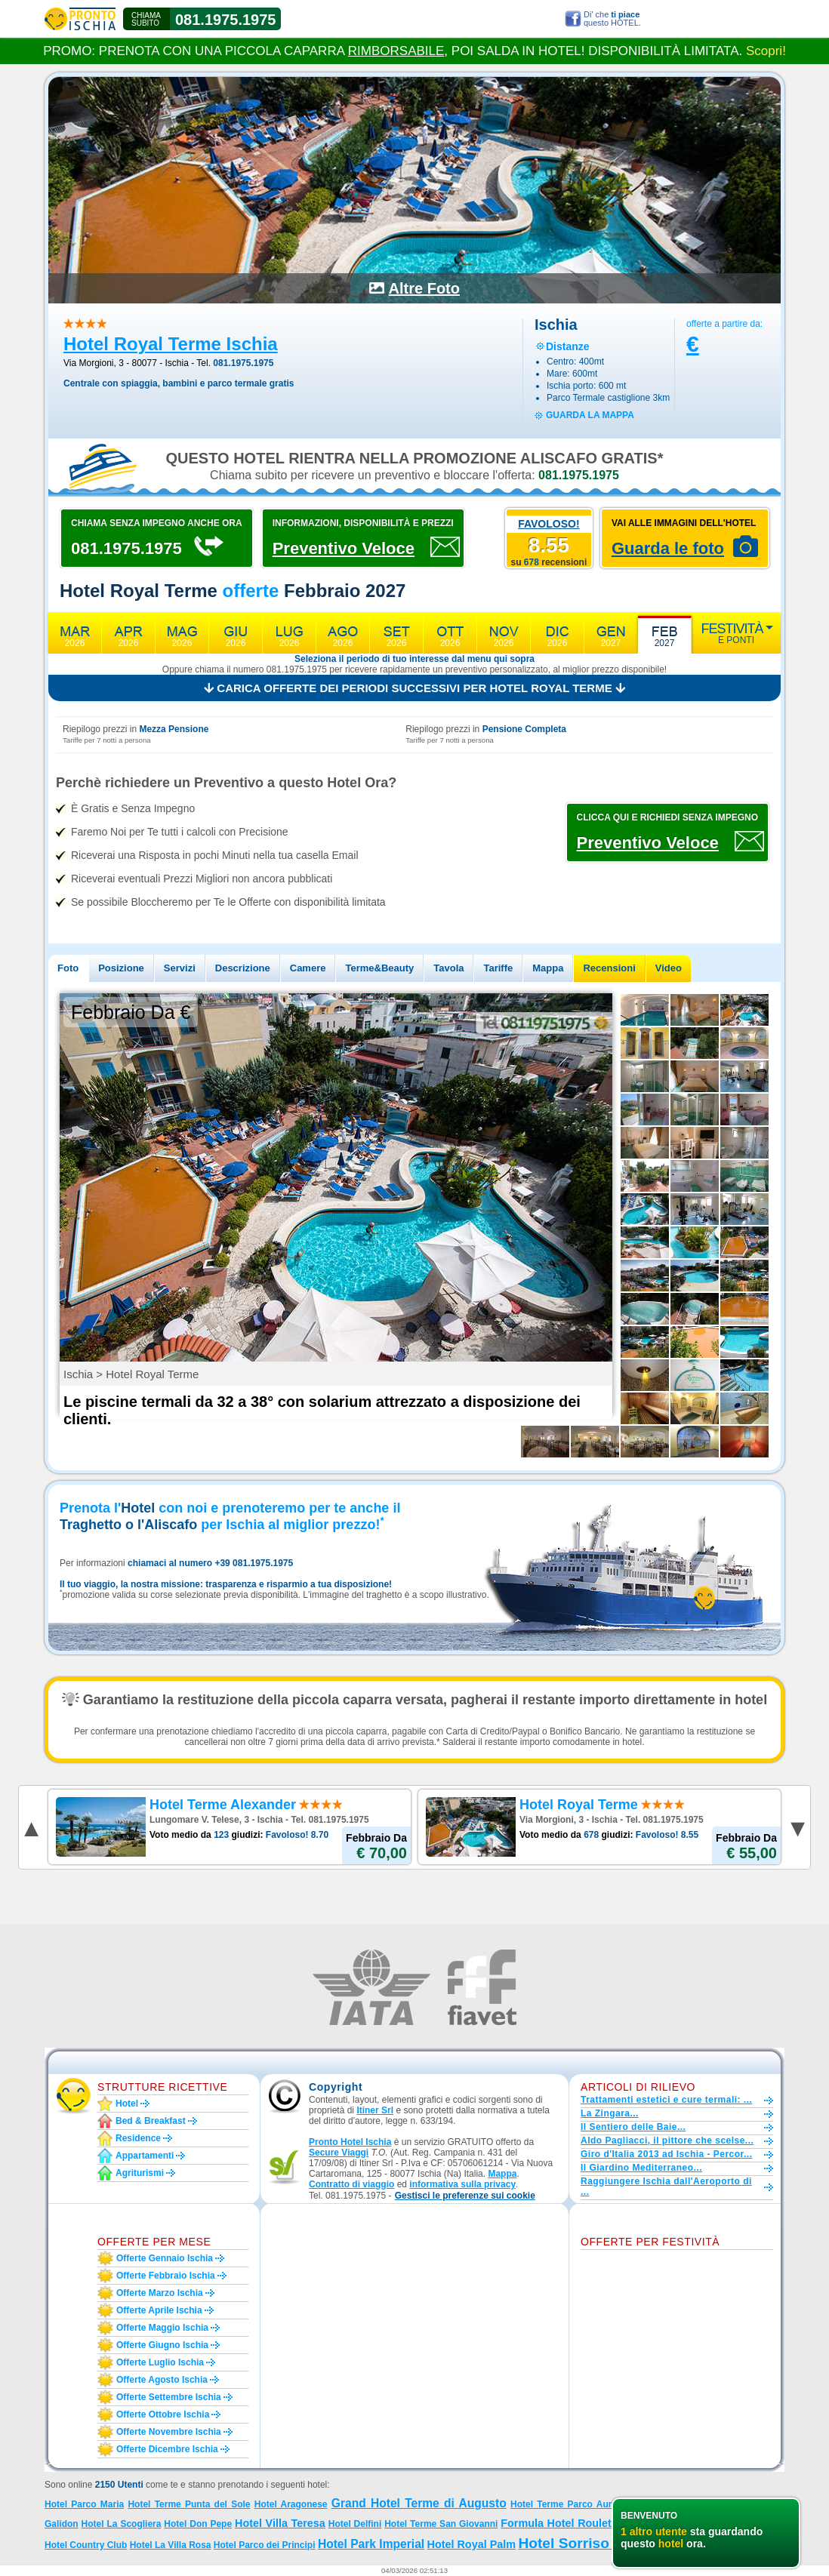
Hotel (127, 2103)
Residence (138, 2138)
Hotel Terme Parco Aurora (568, 2504)
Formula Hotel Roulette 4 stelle (581, 2523)
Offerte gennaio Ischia (164, 2258)
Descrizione (242, 968)
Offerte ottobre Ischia (162, 2414)
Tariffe (498, 968)
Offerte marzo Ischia (159, 2293)
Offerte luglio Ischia (160, 2362)
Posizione (121, 968)
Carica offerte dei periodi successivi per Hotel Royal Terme (414, 688)
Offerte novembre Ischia (168, 2432)
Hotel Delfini (355, 2524)
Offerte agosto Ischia (162, 2379)
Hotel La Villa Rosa (170, 2545)
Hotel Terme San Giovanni (441, 2524)
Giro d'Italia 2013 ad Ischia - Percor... (666, 2154)
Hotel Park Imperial (371, 2544)
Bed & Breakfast (151, 2121)
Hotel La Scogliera (122, 2524)
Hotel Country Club (86, 2545)
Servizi (180, 968)
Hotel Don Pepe (198, 2524)
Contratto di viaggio (351, 2184)
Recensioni (609, 968)
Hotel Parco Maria (84, 2504)
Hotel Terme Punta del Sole (189, 2504)
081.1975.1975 (225, 19)
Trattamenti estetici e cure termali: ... (666, 2099)
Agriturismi (140, 2173)
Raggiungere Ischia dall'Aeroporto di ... (666, 2186)
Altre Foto (424, 288)
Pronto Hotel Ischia (350, 2142)
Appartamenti (145, 2155)
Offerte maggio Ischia (162, 2327)
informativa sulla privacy (462, 2184)
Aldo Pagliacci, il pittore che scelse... (667, 2140)
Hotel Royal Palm (471, 2544)
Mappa (547, 968)
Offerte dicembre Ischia (167, 2449)
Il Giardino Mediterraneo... (641, 2167)
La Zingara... (610, 2113)
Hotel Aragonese (291, 2504)
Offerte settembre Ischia (168, 2397)
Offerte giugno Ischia (162, 2345)
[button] (465, 2196)
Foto (68, 968)
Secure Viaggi (338, 2152)
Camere (308, 968)
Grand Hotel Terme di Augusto (419, 2503)
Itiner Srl (374, 2110)
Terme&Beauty (379, 968)
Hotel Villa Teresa (280, 2523)
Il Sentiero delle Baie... (633, 2127)
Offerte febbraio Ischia (165, 2275)
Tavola (448, 968)
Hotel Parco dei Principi (265, 2545)
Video (668, 968)
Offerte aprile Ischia (159, 2310)
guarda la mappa (590, 415)
